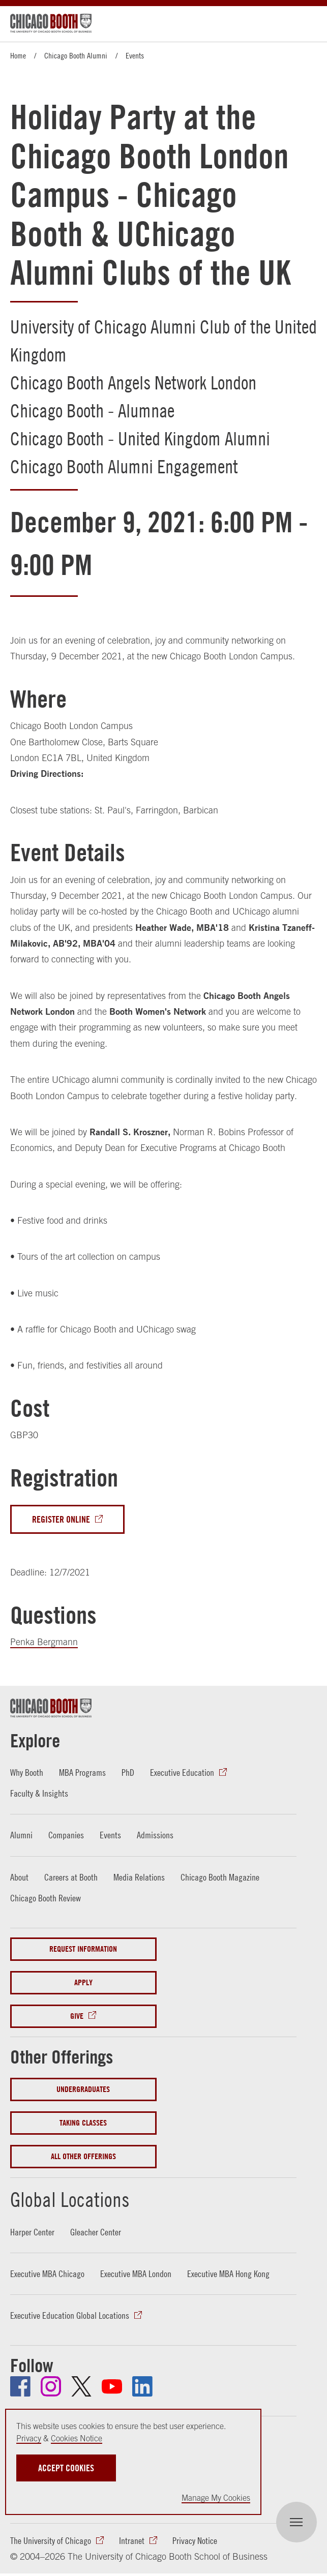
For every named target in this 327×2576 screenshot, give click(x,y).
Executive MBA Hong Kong (228, 2273)
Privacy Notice (194, 2540)
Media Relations (139, 1877)
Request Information (83, 1949)
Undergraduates (83, 2090)
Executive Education (182, 1772)
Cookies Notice (76, 2438)
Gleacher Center (95, 2232)
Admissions (155, 1835)
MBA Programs (82, 1772)
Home (18, 55)
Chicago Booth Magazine (220, 1877)
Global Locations (71, 2199)
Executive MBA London (135, 2273)
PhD (128, 1772)
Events (135, 55)
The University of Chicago (50, 2540)
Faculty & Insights (39, 1793)
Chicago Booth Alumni (75, 55)
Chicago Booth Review (45, 1898)
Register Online (61, 1519)
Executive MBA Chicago (47, 2273)
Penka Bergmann (44, 1642)
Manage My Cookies (216, 2497)
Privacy (28, 2438)
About (19, 1877)
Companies (66, 1835)
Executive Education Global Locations (69, 2316)
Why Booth (26, 1772)
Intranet (131, 2540)
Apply (83, 1982)
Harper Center (32, 2232)
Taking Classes (83, 2123)
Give (76, 2016)
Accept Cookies (66, 2468)
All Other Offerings (83, 2157)
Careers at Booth (71, 1877)
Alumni (21, 1835)
